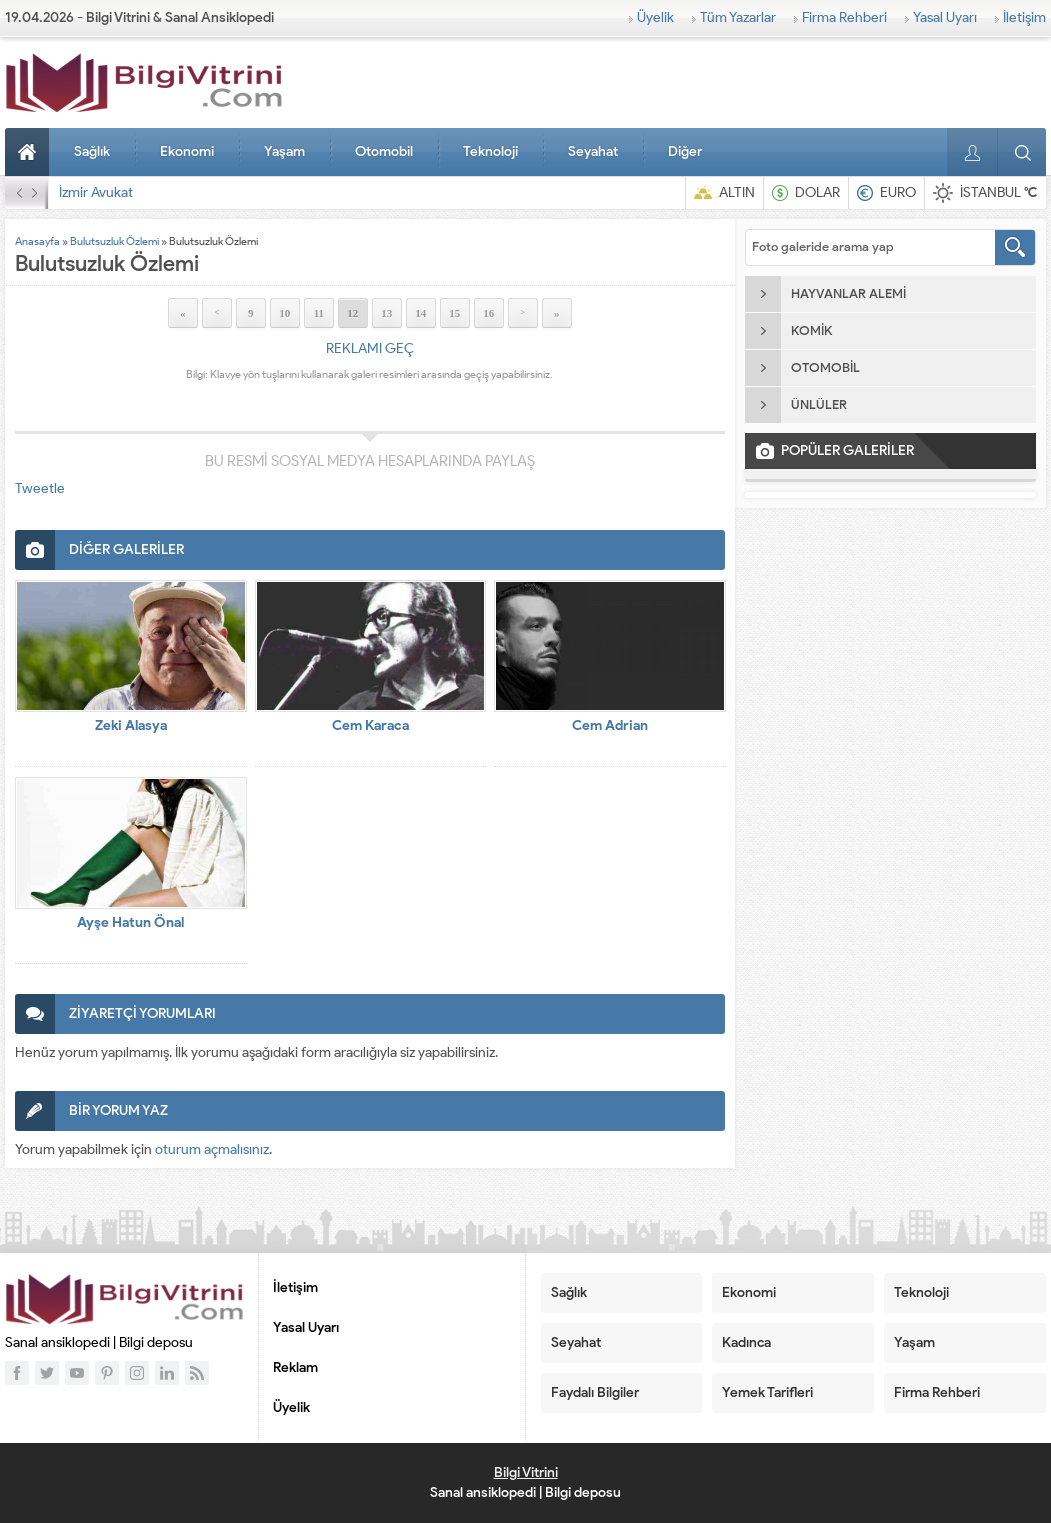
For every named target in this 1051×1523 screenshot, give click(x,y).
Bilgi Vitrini (526, 1472)
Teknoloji (490, 151)
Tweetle (40, 488)
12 (352, 313)
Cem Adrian (610, 725)
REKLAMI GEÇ (370, 348)
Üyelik (655, 17)
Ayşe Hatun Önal (130, 922)
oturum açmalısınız (212, 1149)
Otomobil (384, 151)
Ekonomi (187, 151)
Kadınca (746, 1342)
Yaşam (284, 151)
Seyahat (593, 151)
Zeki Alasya (131, 725)
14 (420, 313)
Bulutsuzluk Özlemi (114, 241)
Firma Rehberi (844, 17)
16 (488, 313)
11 (319, 313)
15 (454, 313)
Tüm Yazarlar (738, 17)
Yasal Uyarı (945, 17)
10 (284, 313)
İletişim (1024, 17)
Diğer (685, 151)
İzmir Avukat (96, 192)
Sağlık (92, 151)
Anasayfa (30, 152)
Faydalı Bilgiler (595, 1392)
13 (386, 313)
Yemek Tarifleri (767, 1392)
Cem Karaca (370, 725)
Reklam (295, 1367)
